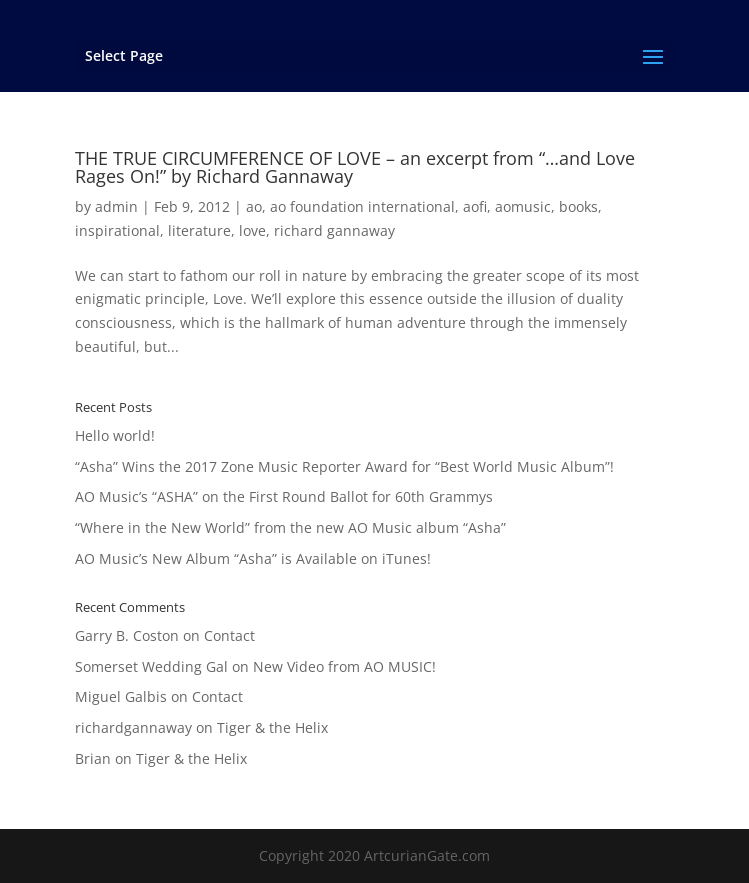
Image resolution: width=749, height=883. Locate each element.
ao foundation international (362, 206)
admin (116, 206)
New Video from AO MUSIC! (344, 666)
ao (254, 206)
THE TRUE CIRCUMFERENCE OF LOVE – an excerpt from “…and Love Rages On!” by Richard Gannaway (355, 167)
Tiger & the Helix (272, 727)
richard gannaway (334, 230)
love (252, 230)
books (578, 206)
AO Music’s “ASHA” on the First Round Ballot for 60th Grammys (284, 496)
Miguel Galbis (121, 696)
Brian (93, 758)
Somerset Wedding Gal (151, 666)
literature (199, 230)
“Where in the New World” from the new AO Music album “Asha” (290, 527)
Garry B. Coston (127, 635)
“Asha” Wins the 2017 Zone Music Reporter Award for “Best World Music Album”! (344, 466)
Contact (229, 635)
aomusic (523, 206)
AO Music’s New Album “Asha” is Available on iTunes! (253, 558)
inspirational (117, 230)
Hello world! (115, 435)
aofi (475, 206)
